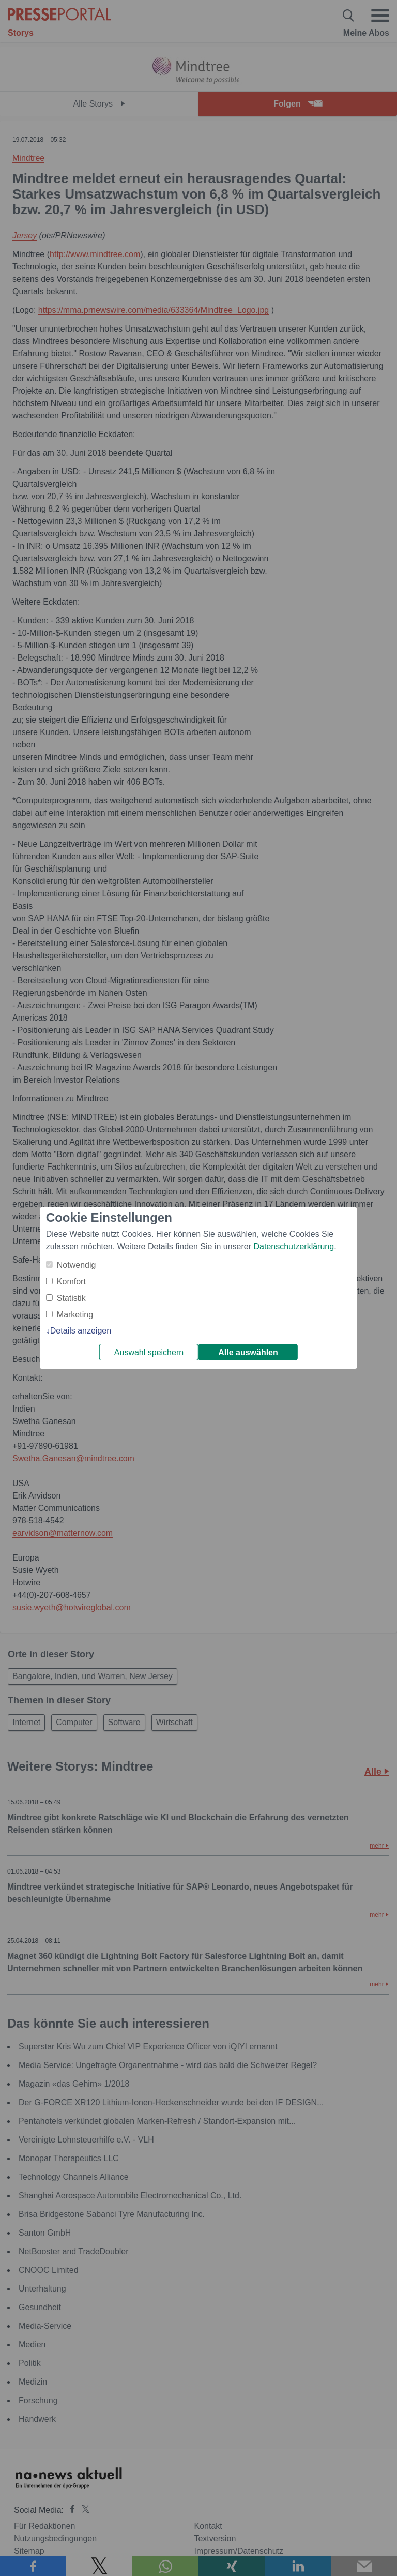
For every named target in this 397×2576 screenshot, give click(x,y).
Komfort (71, 1281)
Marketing (75, 1314)
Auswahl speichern (149, 1352)
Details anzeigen (80, 1330)
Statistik (71, 1298)
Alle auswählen (248, 1352)
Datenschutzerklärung (293, 1246)
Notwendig (76, 1265)
